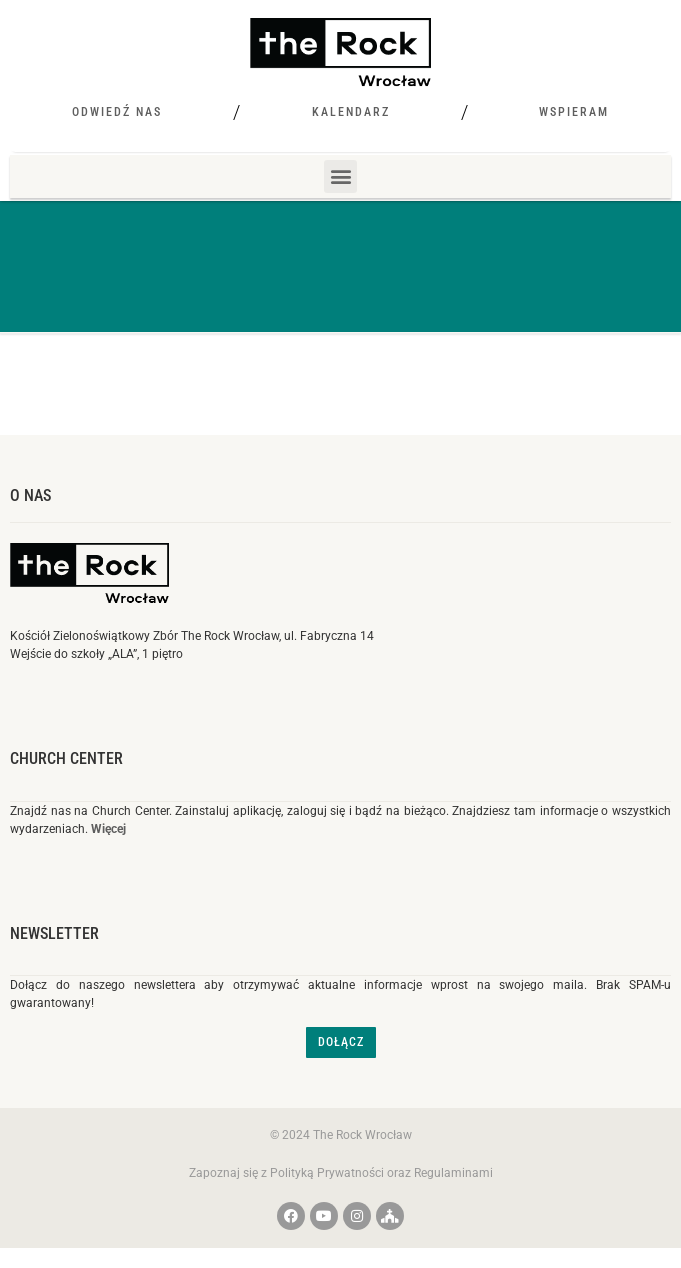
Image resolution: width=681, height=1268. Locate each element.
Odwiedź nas (117, 112)
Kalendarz (351, 112)
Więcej (108, 829)
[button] (340, 176)
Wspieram (574, 112)
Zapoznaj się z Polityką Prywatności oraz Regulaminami (341, 1173)
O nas (30, 495)
